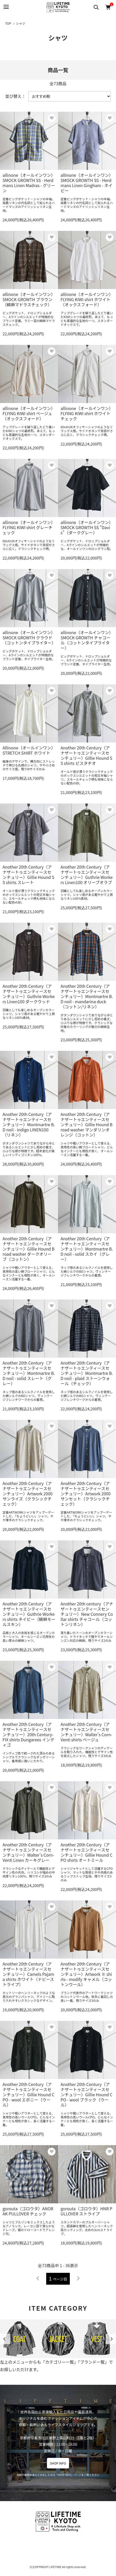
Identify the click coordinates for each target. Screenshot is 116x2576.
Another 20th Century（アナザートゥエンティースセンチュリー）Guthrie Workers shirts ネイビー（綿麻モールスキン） (29, 1614)
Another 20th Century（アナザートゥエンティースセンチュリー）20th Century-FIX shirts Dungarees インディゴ (28, 1734)
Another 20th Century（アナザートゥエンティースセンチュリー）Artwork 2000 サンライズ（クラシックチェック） (28, 1493)
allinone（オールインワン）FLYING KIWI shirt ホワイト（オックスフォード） (87, 299)
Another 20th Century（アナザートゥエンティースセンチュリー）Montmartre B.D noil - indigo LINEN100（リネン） (29, 1124)
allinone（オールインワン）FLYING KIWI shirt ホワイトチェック (87, 413)
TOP (8, 23)
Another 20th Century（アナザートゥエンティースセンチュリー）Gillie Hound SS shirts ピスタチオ (86, 755)
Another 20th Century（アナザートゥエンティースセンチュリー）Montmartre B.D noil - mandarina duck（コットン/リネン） (87, 996)
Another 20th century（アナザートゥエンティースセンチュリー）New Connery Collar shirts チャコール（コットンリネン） (87, 1614)
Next (111, 2339)
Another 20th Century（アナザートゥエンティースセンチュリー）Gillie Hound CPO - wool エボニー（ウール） (28, 2094)
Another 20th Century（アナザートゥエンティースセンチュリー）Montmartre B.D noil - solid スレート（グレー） (29, 1373)
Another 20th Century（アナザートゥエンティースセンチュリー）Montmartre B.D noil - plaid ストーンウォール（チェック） (87, 1373)
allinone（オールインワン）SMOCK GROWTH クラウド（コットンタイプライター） (29, 637)
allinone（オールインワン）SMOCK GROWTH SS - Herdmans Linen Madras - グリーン (29, 183)
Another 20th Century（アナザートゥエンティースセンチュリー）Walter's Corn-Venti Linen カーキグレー (28, 1852)
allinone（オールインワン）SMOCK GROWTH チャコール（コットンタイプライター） (87, 640)
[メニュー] (6, 7)
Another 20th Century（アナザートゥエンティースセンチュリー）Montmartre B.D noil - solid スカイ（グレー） (87, 1248)
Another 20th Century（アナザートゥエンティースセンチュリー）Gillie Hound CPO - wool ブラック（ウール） (86, 2094)
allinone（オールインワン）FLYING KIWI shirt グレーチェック (29, 527)
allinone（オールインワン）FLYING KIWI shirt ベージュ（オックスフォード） (29, 413)
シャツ (20, 23)
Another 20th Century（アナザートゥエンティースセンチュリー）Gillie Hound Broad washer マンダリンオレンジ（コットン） (86, 1124)
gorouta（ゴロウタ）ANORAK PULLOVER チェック (28, 2211)
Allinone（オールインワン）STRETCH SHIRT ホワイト (29, 750)
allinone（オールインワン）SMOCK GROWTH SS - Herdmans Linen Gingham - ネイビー (87, 183)
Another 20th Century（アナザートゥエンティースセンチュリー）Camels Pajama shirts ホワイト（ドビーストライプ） (28, 1974)
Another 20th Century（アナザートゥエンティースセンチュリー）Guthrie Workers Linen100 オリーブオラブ (87, 874)
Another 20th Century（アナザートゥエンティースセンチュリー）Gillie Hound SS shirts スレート (28, 874)
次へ (78, 2278)
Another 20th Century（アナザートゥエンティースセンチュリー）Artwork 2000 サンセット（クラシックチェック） (86, 1493)
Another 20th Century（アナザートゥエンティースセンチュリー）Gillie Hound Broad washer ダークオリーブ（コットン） (28, 1248)
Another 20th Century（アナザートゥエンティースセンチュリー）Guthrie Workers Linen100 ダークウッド (29, 994)
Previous (5, 2339)
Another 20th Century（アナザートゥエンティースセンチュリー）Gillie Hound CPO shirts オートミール (86, 1852)
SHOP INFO (58, 2463)
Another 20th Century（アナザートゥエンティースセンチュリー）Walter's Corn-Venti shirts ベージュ (86, 1732)
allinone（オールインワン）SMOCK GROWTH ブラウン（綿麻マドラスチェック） (29, 299)
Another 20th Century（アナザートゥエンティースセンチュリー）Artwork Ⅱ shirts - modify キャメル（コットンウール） (86, 1974)
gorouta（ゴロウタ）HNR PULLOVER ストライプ (86, 2211)
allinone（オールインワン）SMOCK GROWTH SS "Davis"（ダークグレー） (87, 527)
